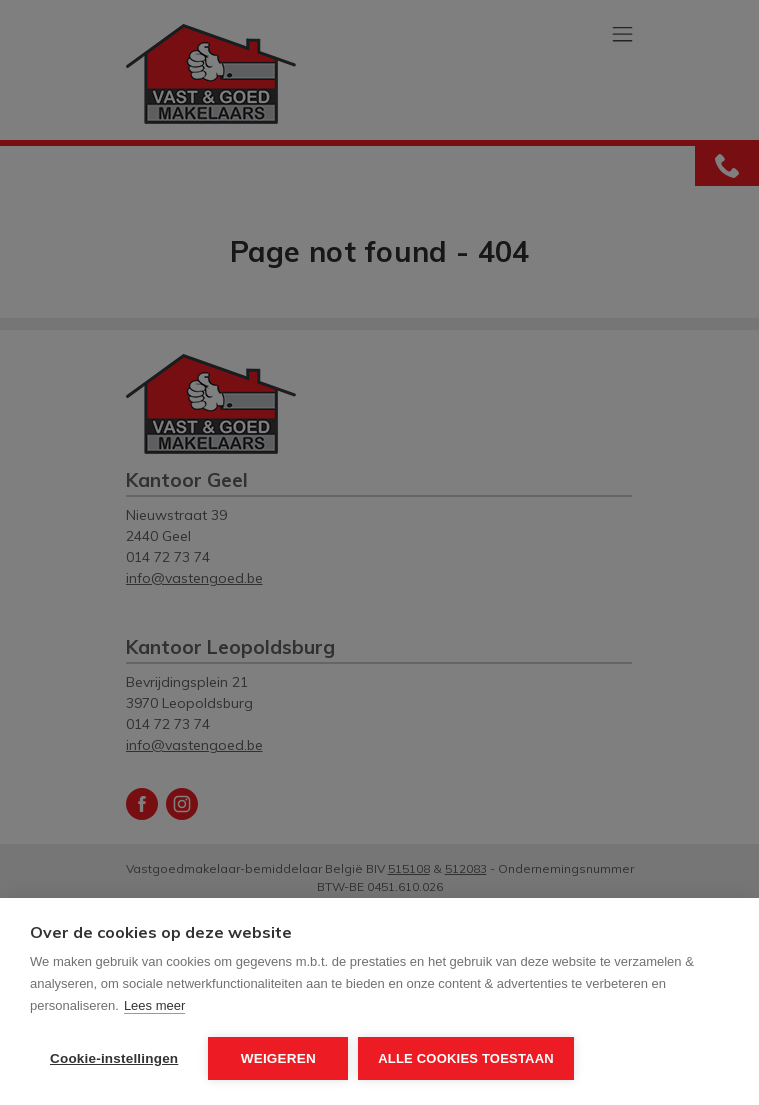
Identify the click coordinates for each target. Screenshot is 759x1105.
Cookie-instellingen (114, 1058)
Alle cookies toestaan (466, 1058)
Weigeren (278, 1058)
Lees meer (154, 1005)
